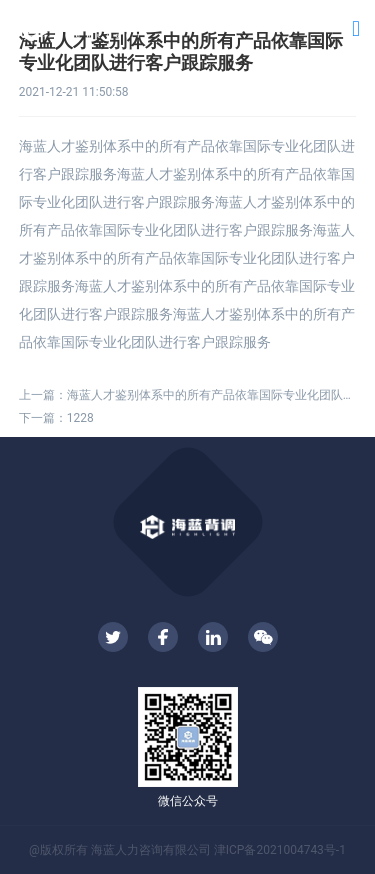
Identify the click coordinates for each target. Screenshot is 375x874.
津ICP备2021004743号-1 (280, 850)
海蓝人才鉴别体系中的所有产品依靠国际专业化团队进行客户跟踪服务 (212, 395)
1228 (80, 418)
